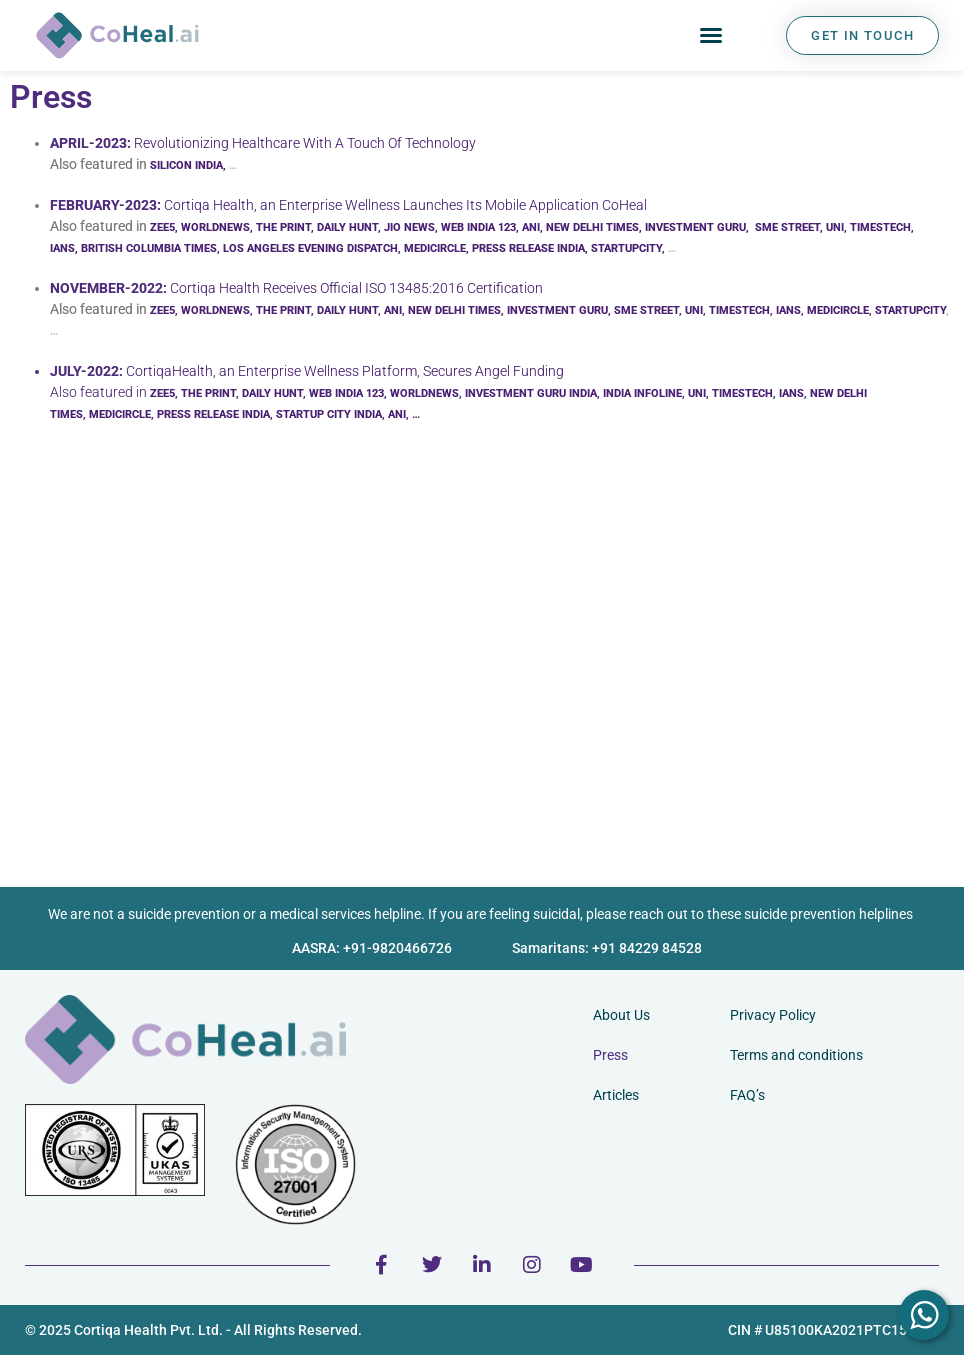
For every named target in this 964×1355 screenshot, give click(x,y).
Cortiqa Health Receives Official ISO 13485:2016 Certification (356, 288)
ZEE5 (162, 227)
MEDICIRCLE (435, 248)
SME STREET (787, 227)
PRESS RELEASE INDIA (528, 248)
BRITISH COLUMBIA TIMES (149, 248)
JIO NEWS (409, 227)
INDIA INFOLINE (642, 393)
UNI (835, 227)
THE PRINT (283, 227)
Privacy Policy (773, 1015)
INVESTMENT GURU (695, 227)
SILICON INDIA (186, 165)
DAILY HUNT (347, 227)
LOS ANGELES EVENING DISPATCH (310, 248)
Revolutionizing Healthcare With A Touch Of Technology (305, 143)
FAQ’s (747, 1095)
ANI (531, 227)
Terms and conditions (796, 1055)
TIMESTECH (880, 227)
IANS (788, 310)
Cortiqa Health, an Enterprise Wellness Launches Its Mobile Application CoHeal (405, 205)
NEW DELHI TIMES (592, 227)
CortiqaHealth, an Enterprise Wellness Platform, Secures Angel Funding (345, 371)
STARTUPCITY (626, 248)
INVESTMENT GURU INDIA (531, 393)
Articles (616, 1095)
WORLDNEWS (215, 227)
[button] (711, 35)
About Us (621, 1015)
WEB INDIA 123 (478, 227)
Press (610, 1055)
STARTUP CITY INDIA (329, 414)
